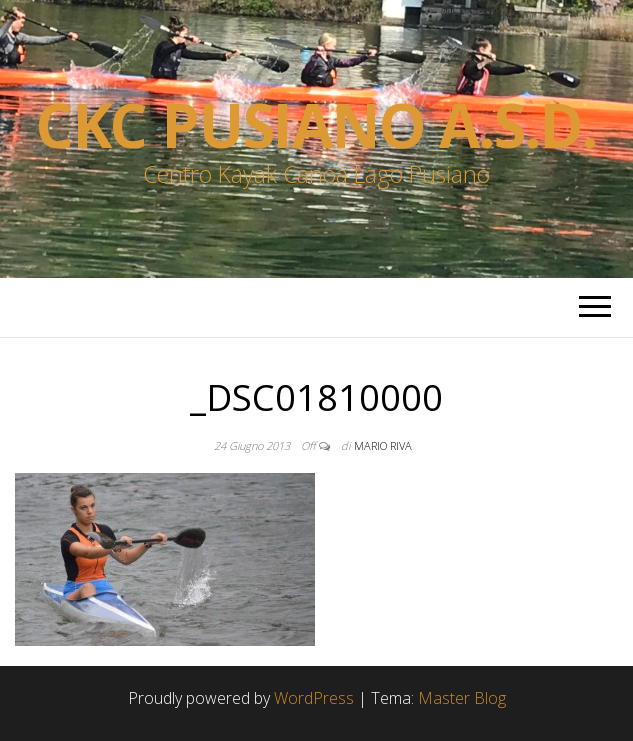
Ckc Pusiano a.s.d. (316, 125)
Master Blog (462, 698)
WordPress (314, 698)
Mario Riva (383, 445)
